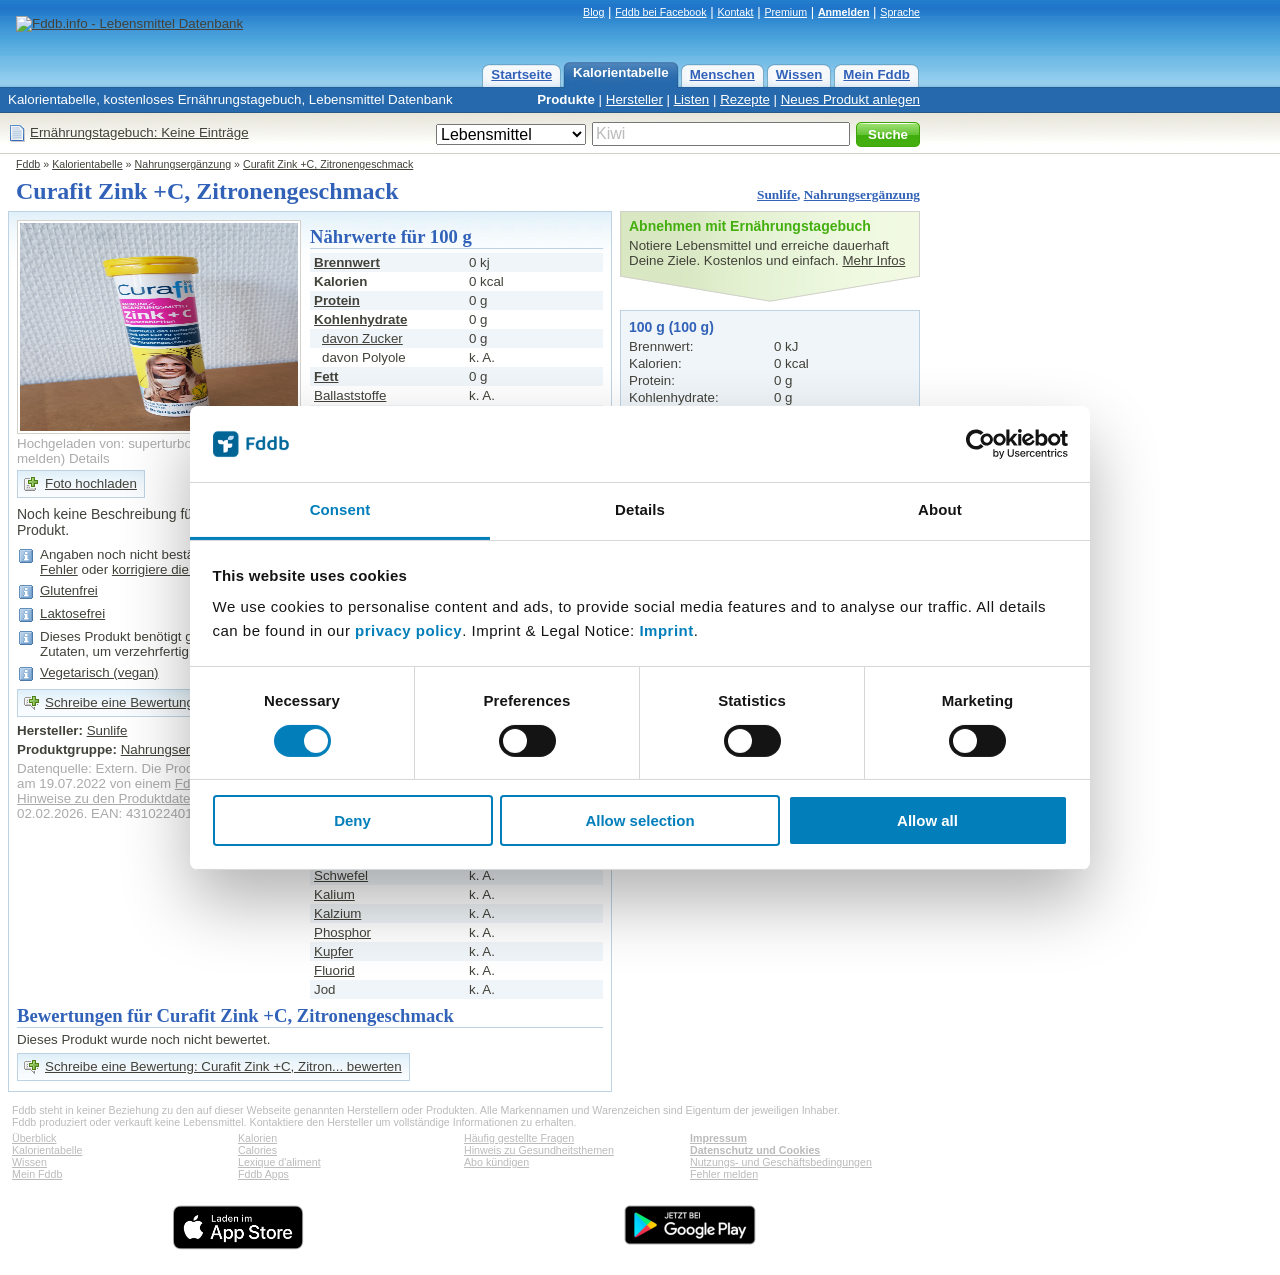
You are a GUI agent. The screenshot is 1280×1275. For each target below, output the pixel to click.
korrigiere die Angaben (178, 569)
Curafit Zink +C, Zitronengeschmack (328, 164)
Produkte (566, 99)
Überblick (34, 1138)
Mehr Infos (873, 260)
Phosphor (342, 932)
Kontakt (735, 12)
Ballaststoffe (350, 395)
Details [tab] (640, 509)
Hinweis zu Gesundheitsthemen (539, 1150)
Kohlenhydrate (360, 319)
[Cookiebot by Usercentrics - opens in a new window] (980, 444)
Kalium (334, 894)
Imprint (666, 630)
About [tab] (940, 509)
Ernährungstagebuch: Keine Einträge (139, 132)
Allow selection (639, 820)
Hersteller (634, 99)
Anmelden (844, 12)
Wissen (799, 74)
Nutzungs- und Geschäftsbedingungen (781, 1162)
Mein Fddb (876, 74)
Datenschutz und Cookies (755, 1150)
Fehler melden (724, 1174)
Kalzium (337, 913)
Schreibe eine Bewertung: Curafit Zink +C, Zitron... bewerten (223, 1066)
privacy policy (408, 630)
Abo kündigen (496, 1162)
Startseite (521, 74)
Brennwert (347, 262)
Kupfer (333, 951)
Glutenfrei (69, 590)
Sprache (900, 12)
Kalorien (257, 1138)
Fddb (28, 164)
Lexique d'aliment (279, 1162)
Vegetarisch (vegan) (99, 672)
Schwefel (341, 875)
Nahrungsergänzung (183, 164)
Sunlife (777, 194)
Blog (593, 12)
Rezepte (745, 99)
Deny (352, 820)
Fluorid (334, 970)
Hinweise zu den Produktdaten (107, 798)
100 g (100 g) (671, 327)
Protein (337, 300)
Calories (257, 1150)
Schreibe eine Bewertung (119, 702)
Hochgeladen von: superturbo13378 (123, 443)
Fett (326, 376)
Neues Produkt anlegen (850, 99)
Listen (692, 99)
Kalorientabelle (621, 72)
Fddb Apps (263, 1174)
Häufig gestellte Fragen (519, 1138)
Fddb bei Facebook (660, 12)
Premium (785, 12)
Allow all (927, 820)
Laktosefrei (72, 613)
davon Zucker (362, 338)
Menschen (722, 74)
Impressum (718, 1138)
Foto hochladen (91, 483)
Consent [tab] (340, 509)
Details (89, 458)
